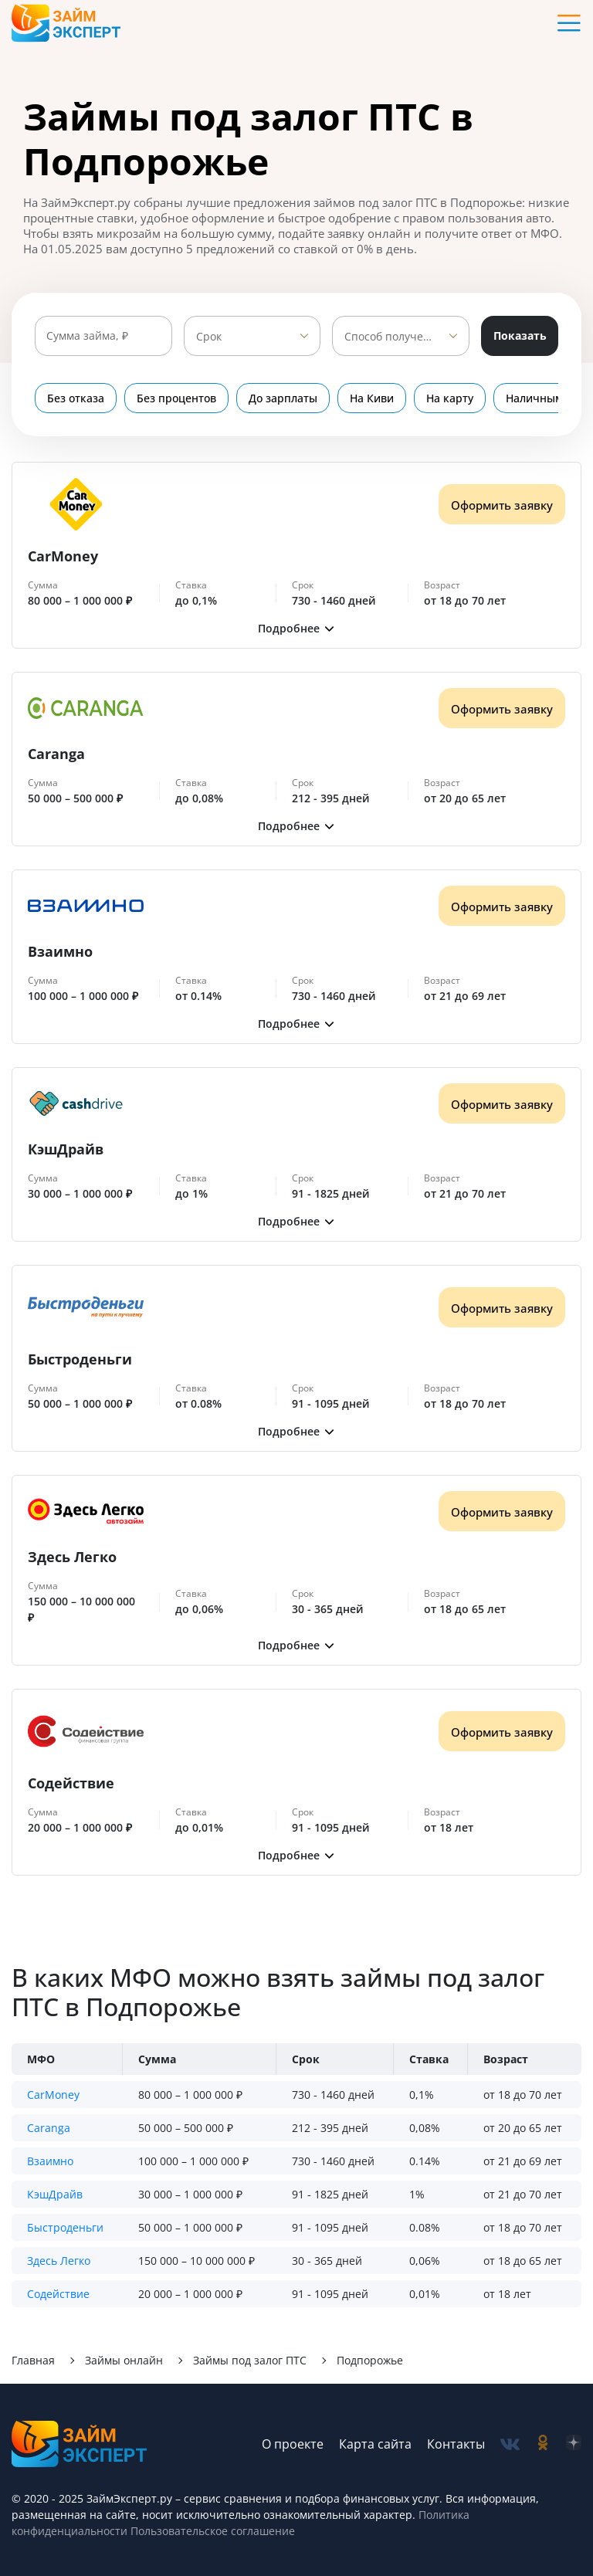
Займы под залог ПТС (250, 2360)
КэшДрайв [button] (55, 2194)
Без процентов (176, 398)
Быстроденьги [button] (65, 2227)
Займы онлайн (124, 2360)
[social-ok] (543, 2444)
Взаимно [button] (50, 2161)
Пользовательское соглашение (211, 2530)
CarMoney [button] (53, 2094)
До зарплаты (283, 398)
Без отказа (75, 398)
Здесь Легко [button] (58, 2260)
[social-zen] (573, 2444)
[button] (296, 628)
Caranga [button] (48, 2127)
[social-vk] (510, 2444)
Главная (33, 2360)
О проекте (293, 2443)
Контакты (456, 2443)
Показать (520, 335)
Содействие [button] (58, 2293)
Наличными (538, 398)
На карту (449, 398)
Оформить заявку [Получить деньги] (502, 505)
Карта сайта (375, 2443)
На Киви (372, 398)
